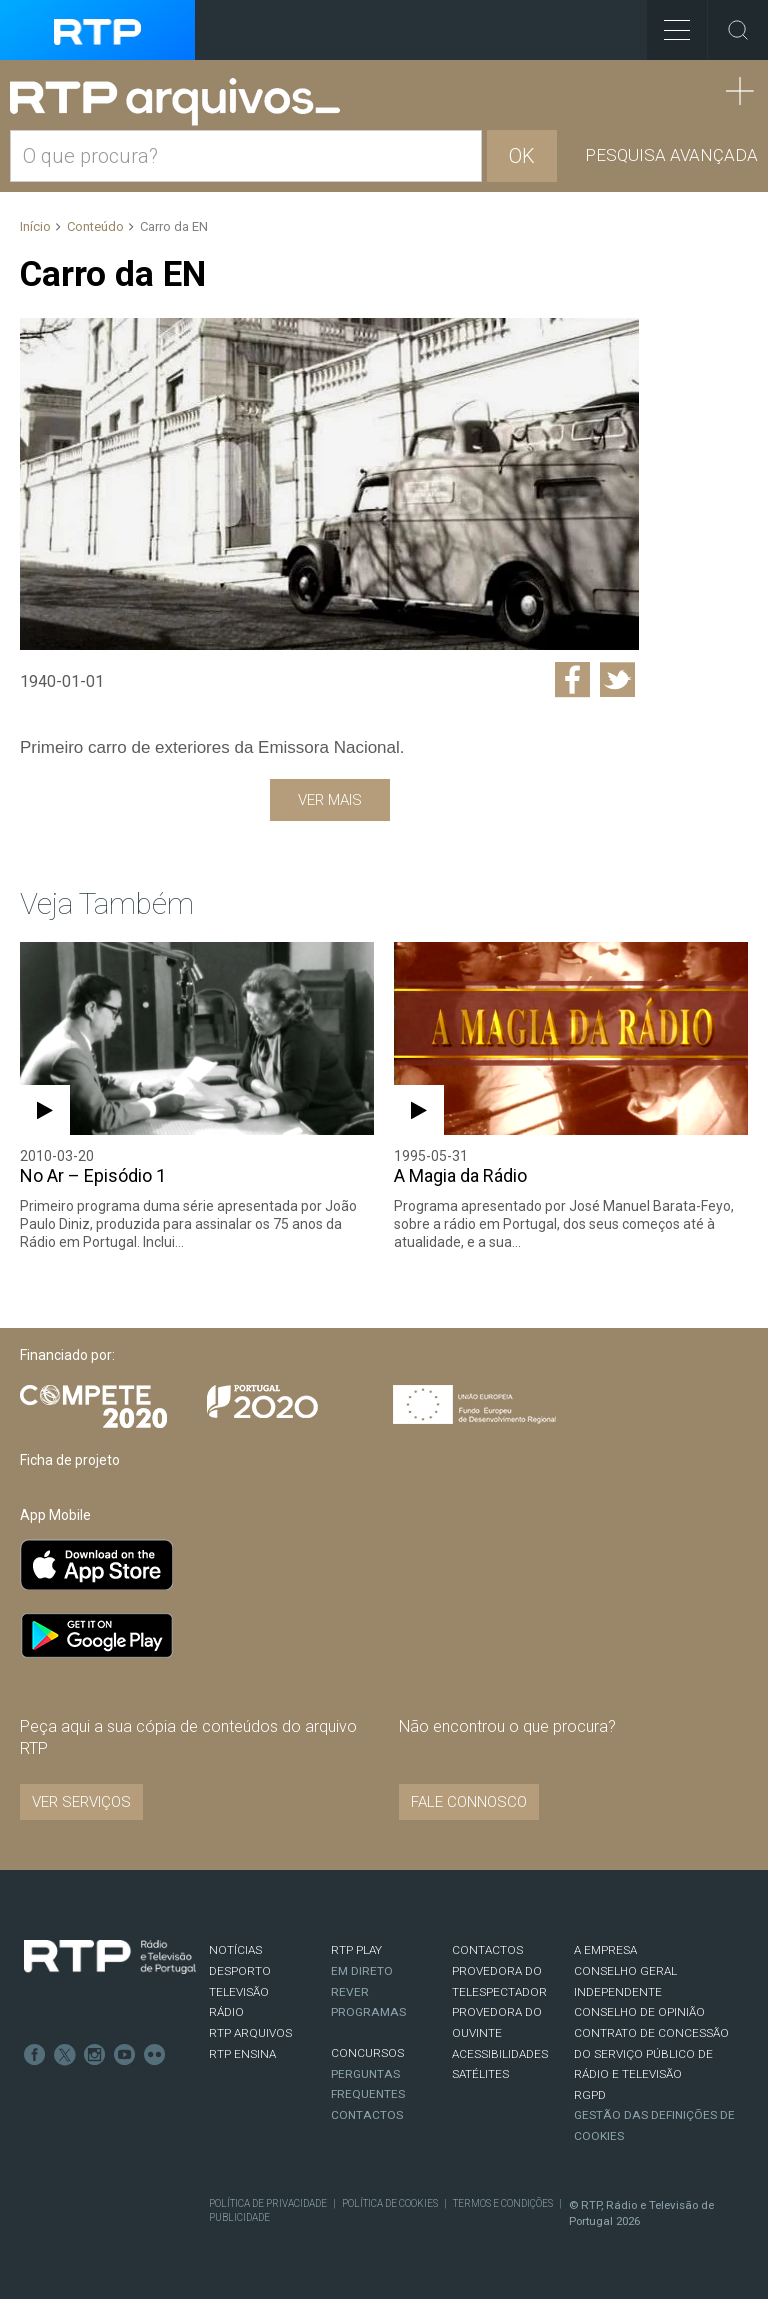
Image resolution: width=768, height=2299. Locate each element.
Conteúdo (95, 226)
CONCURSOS (367, 2053)
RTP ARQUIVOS (250, 2033)
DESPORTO (240, 1971)
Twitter (65, 2055)
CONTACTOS (487, 1950)
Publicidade (239, 2217)
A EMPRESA (605, 1950)
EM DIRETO (362, 1971)
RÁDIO (226, 2012)
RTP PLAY (356, 1950)
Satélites (480, 2074)
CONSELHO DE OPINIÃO (639, 2012)
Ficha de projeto (70, 1460)
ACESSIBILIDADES (500, 2054)
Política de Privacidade (268, 2203)
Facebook (35, 2055)
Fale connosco (469, 1802)
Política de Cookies (390, 2203)
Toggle (738, 30)
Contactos (367, 2115)
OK (522, 156)
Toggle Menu (668, 23)
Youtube (125, 2055)
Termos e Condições (503, 2203)
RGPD (590, 2095)
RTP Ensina (242, 2054)
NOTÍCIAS (235, 1950)
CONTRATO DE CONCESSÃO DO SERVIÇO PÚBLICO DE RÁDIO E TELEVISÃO (651, 2053)
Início (35, 226)
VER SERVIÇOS (81, 1802)
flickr (155, 2055)
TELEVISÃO (239, 1992)
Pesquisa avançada (671, 155)
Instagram (95, 2055)
